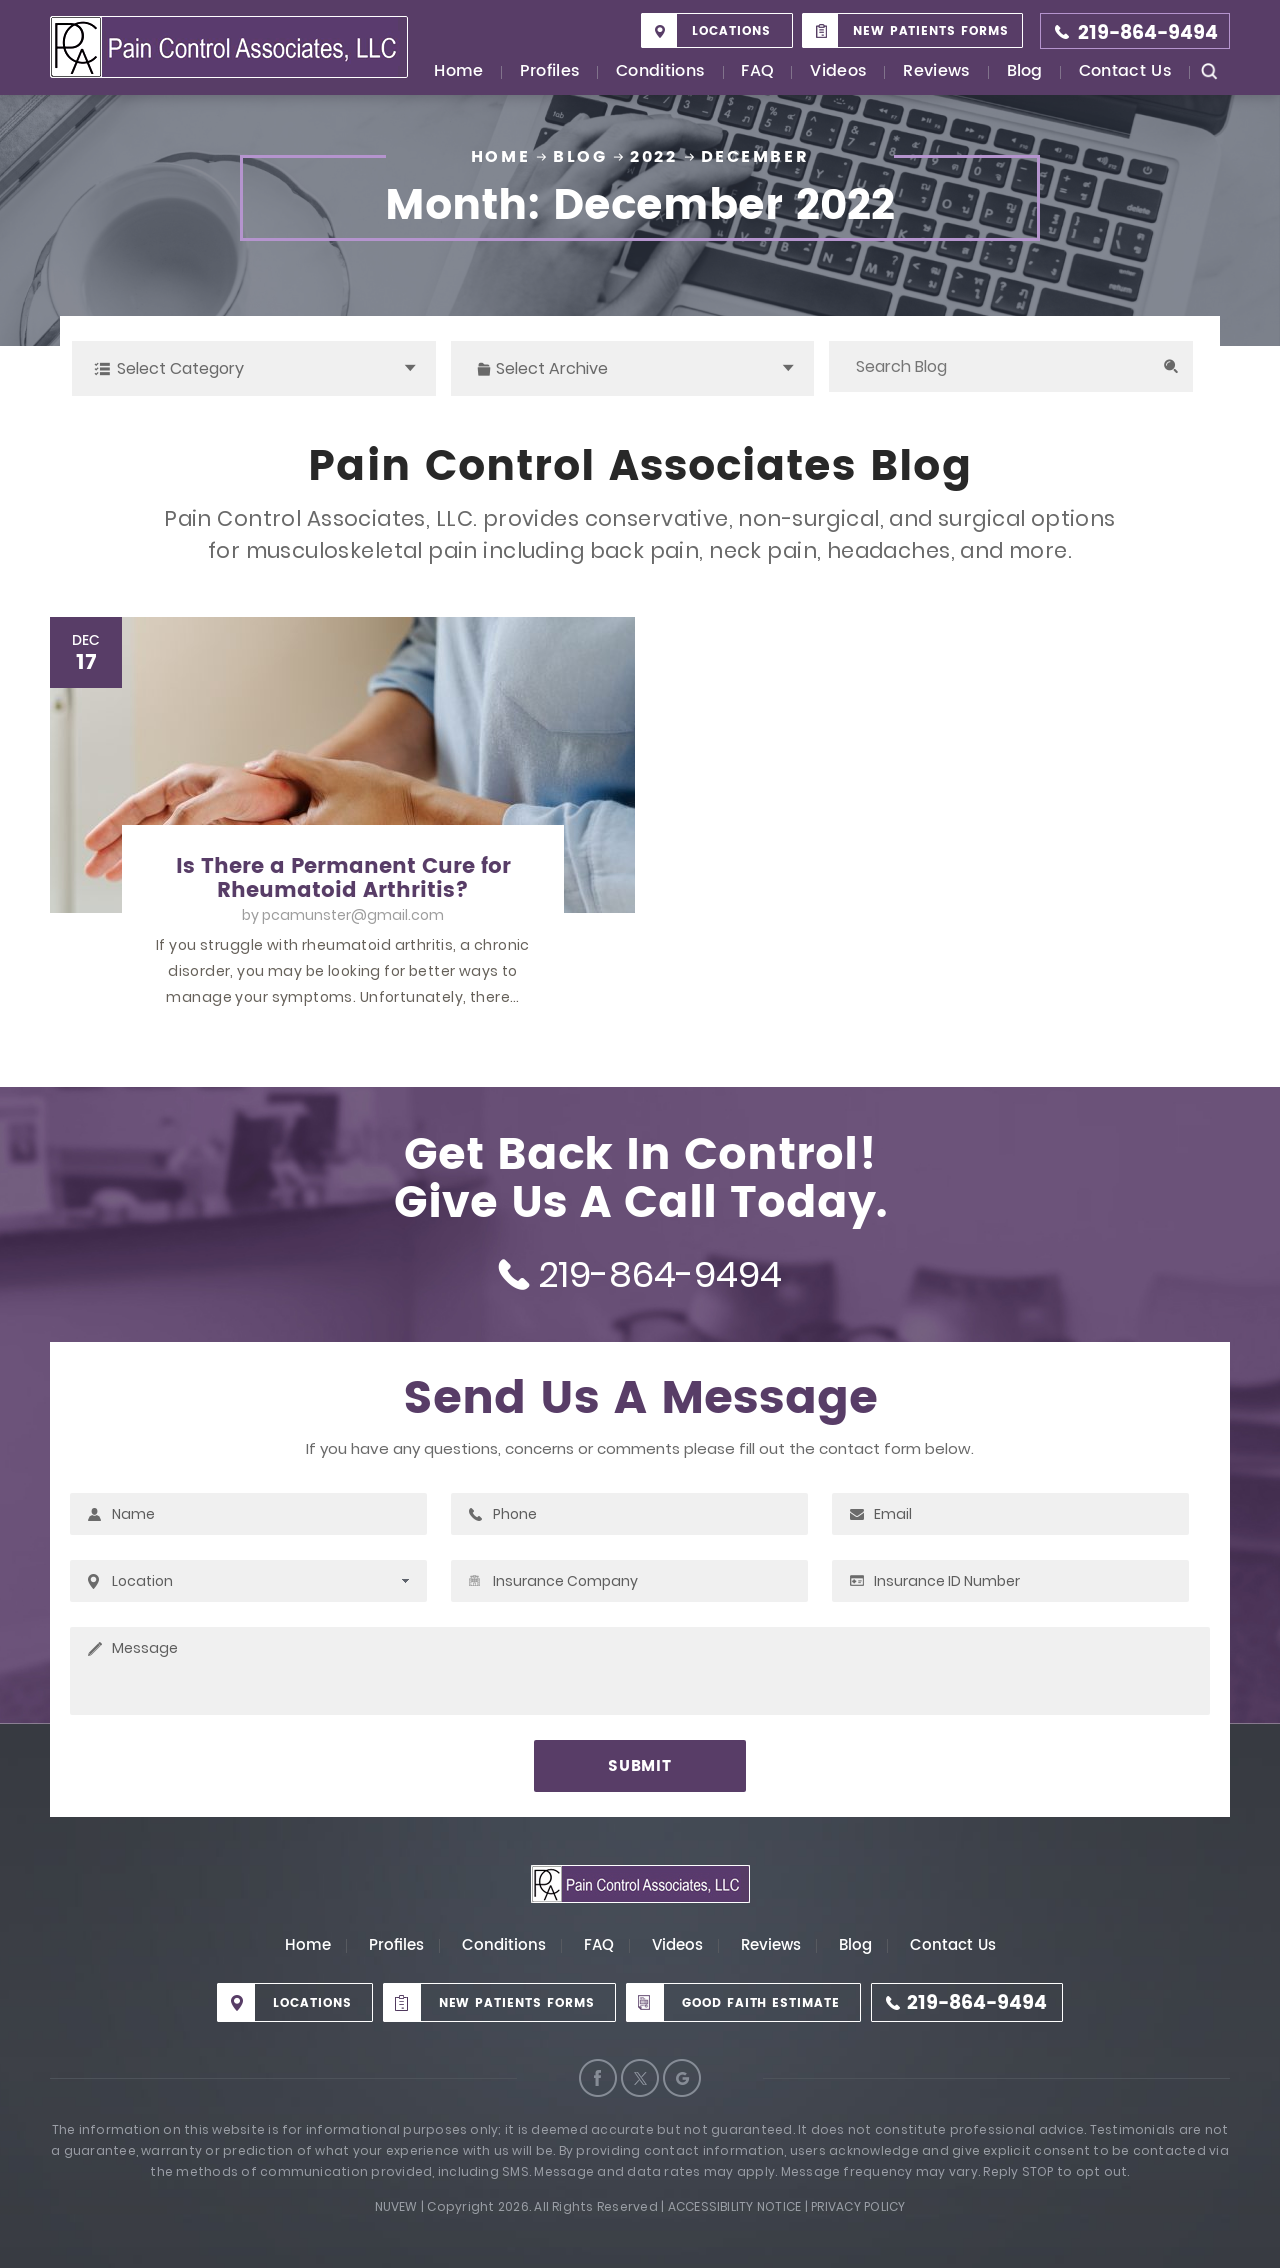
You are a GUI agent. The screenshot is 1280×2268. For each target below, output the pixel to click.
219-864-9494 (1148, 33)
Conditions (660, 72)
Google (682, 2078)
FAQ (757, 72)
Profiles (550, 72)
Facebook (598, 2078)
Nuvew (396, 2206)
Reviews (936, 72)
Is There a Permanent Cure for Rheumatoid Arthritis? (343, 879)
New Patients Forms (931, 31)
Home (458, 72)
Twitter (640, 2078)
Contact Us (1125, 72)
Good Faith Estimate (761, 2003)
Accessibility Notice (735, 2206)
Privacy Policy (858, 2206)
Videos (838, 72)
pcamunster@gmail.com (353, 915)
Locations (731, 31)
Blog (1025, 72)
